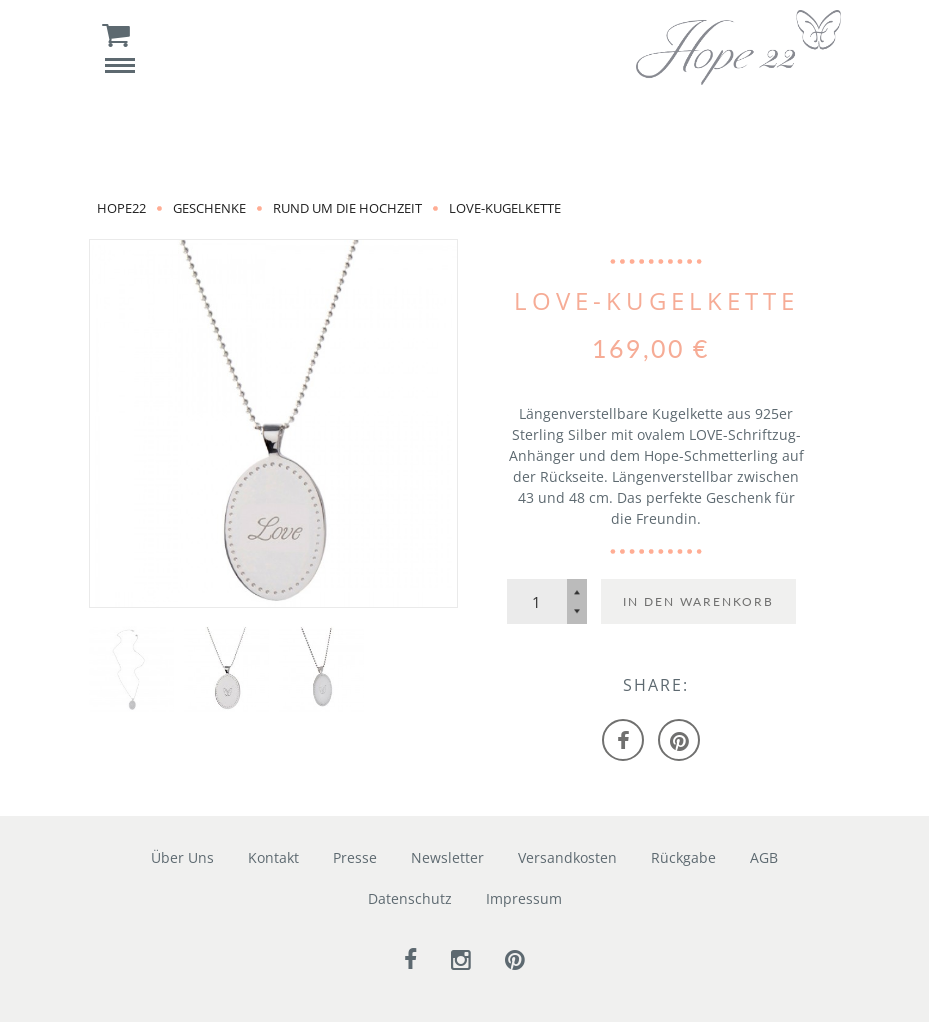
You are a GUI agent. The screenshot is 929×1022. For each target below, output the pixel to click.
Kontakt (273, 857)
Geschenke (209, 208)
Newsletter (447, 857)
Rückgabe (683, 857)
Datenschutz (410, 898)
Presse (355, 857)
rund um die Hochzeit (347, 208)
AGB (764, 857)
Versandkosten (567, 857)
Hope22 (121, 208)
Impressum (524, 898)
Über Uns (182, 857)
